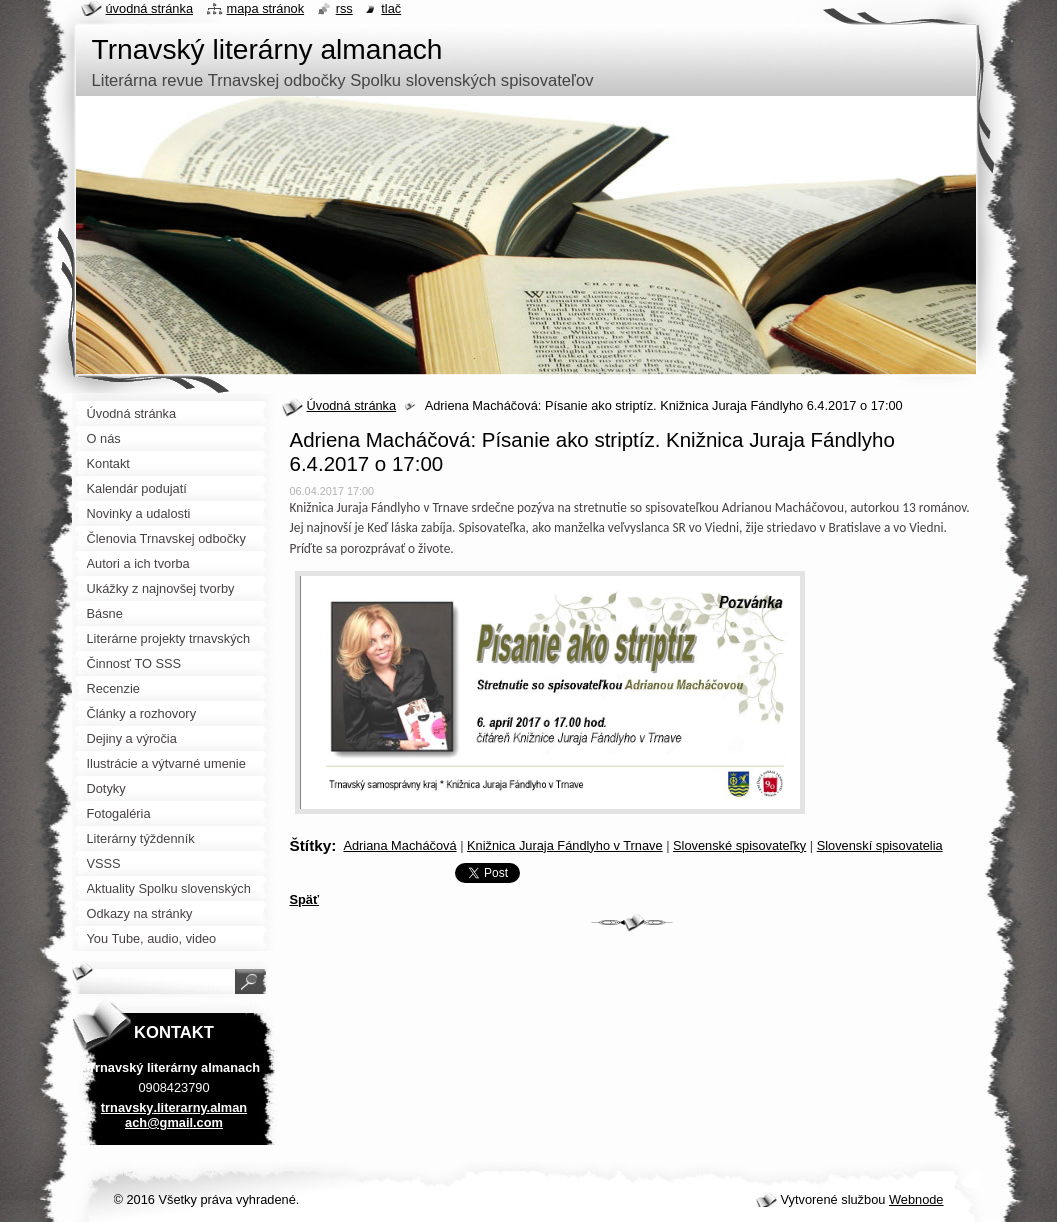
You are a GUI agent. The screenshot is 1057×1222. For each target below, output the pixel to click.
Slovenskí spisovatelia (880, 845)
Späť (305, 899)
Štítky (311, 845)
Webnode (916, 1199)
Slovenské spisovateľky (739, 845)
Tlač (391, 8)
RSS (344, 8)
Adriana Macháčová (399, 845)
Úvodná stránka (352, 405)
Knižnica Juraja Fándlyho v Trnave (565, 845)
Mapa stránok (266, 8)
